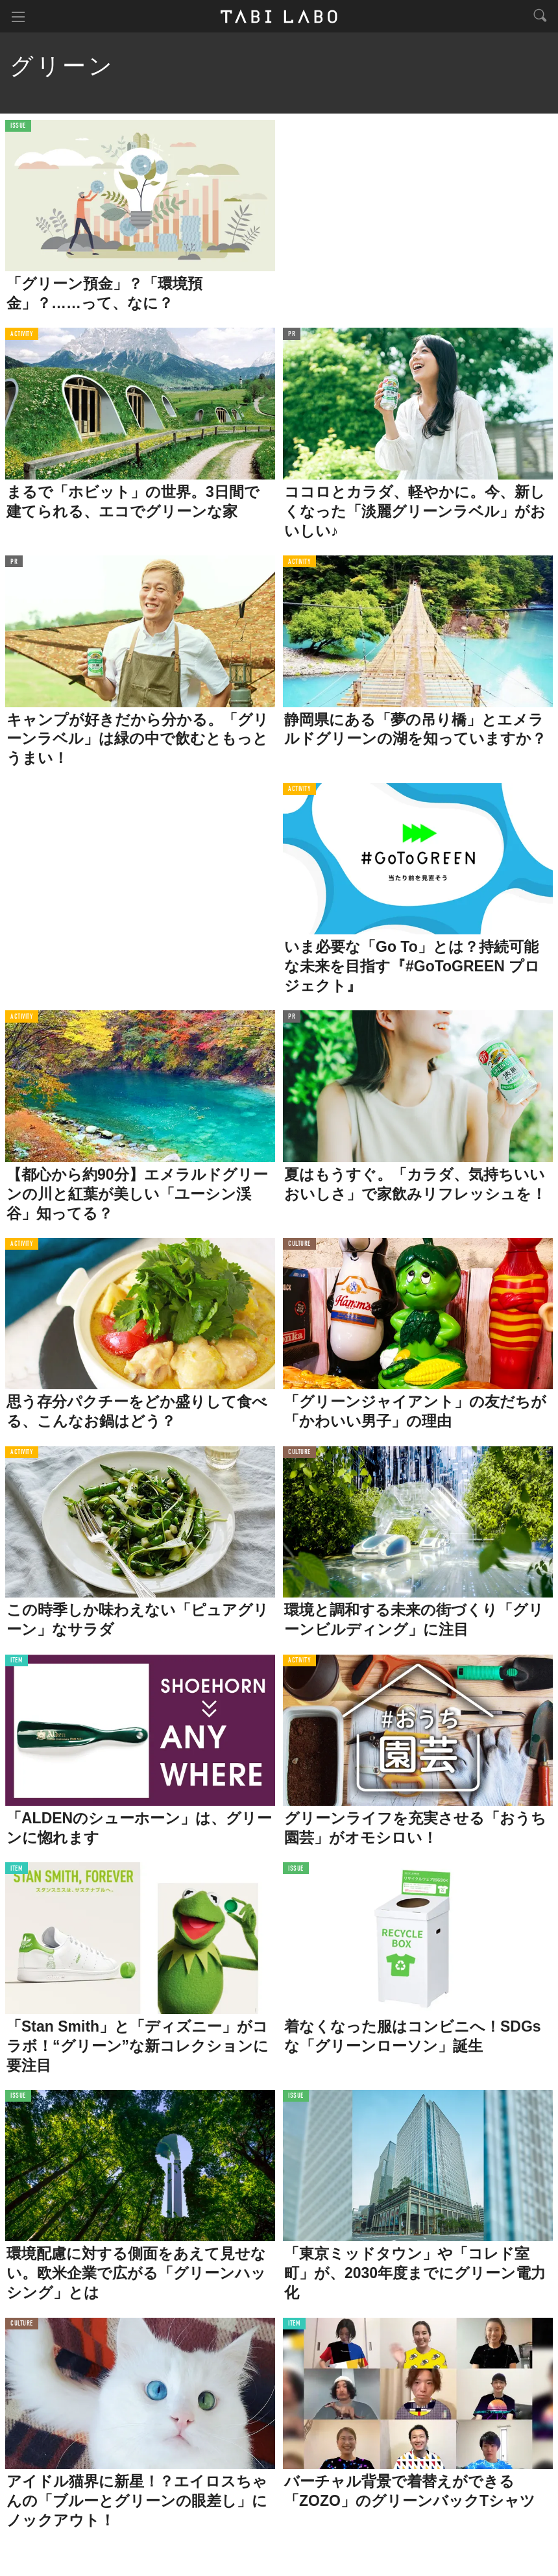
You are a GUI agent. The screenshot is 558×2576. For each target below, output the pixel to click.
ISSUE (18, 126)
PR (291, 334)
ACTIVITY (21, 334)
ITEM (16, 1660)
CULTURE (299, 1244)
